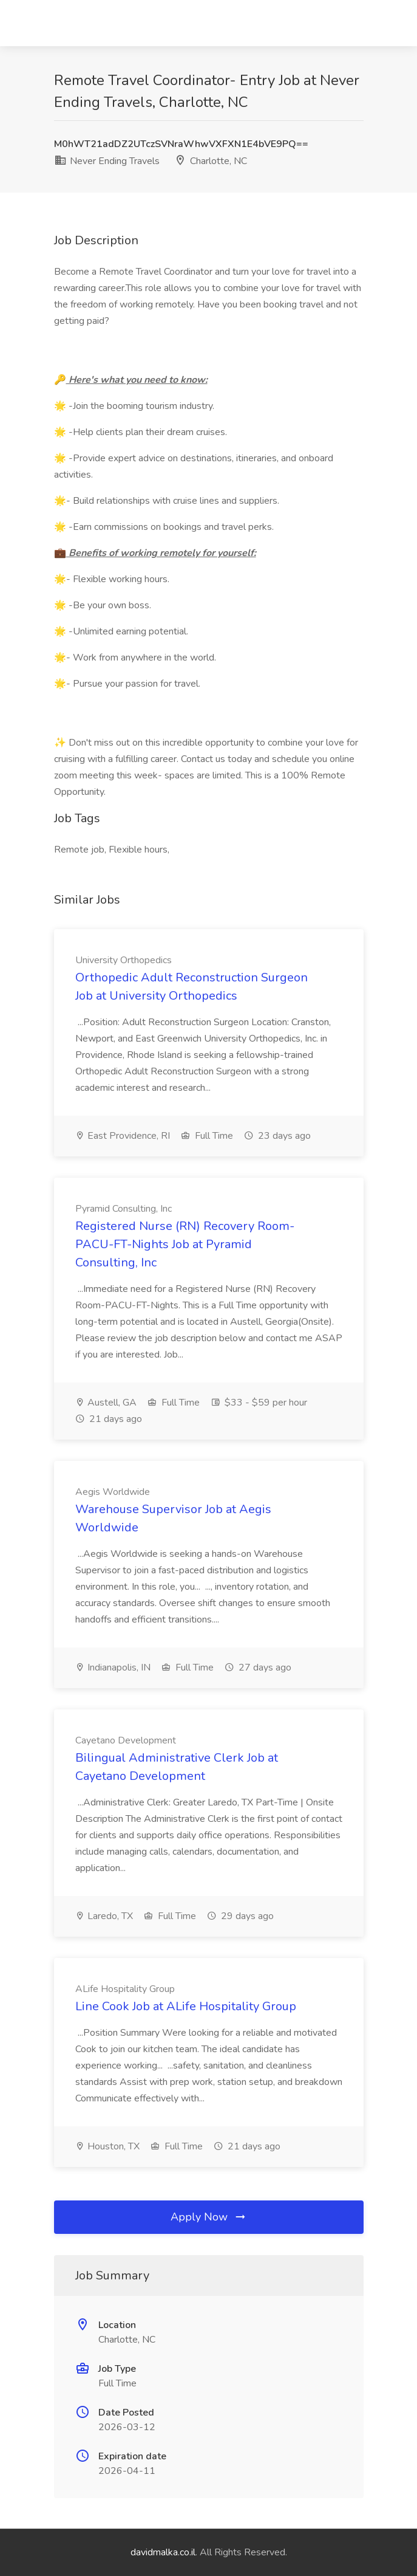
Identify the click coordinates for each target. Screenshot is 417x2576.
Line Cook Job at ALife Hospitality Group (185, 2006)
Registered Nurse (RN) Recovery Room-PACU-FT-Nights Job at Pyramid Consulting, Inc (184, 1244)
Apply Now (209, 2217)
